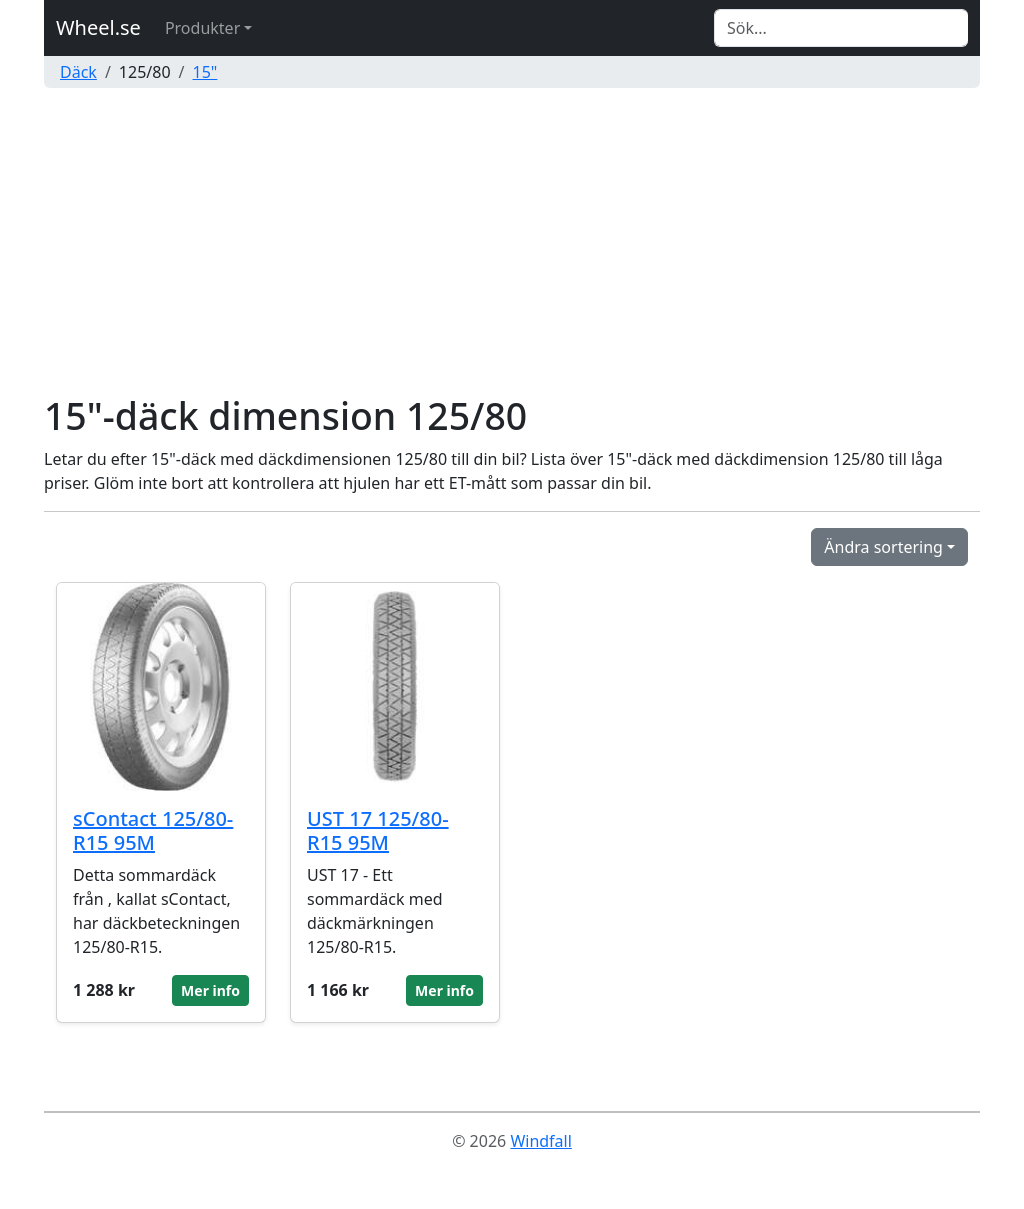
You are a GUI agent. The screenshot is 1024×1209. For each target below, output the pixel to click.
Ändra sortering (883, 547)
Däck (78, 72)
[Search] (841, 28)
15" (205, 72)
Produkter (202, 28)
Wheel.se (98, 27)
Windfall (540, 1141)
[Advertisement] (512, 244)
